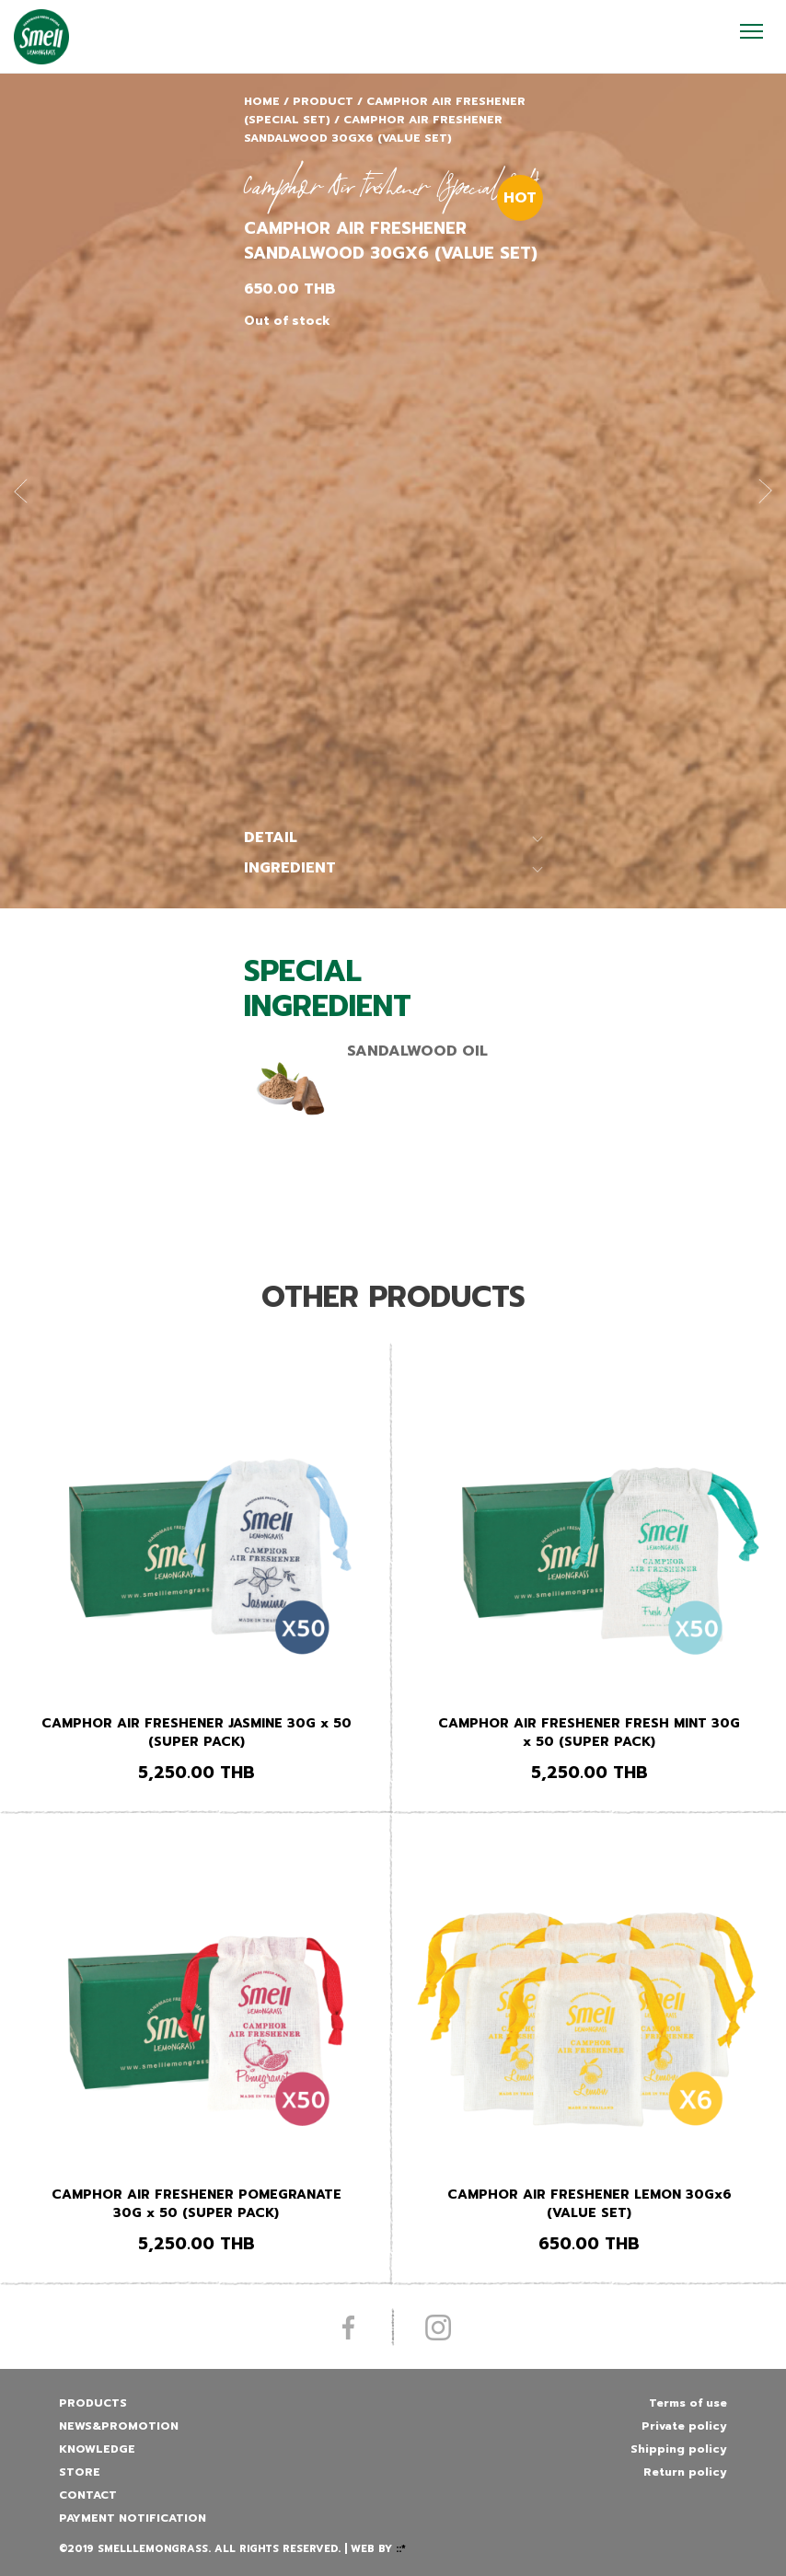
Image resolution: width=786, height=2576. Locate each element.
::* (401, 2549)
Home (262, 101)
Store (79, 2472)
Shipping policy (678, 2449)
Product (323, 101)
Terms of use (688, 2403)
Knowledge (97, 2449)
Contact (88, 2495)
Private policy (684, 2426)
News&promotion (119, 2426)
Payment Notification (132, 2518)
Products (93, 2403)
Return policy (685, 2472)
